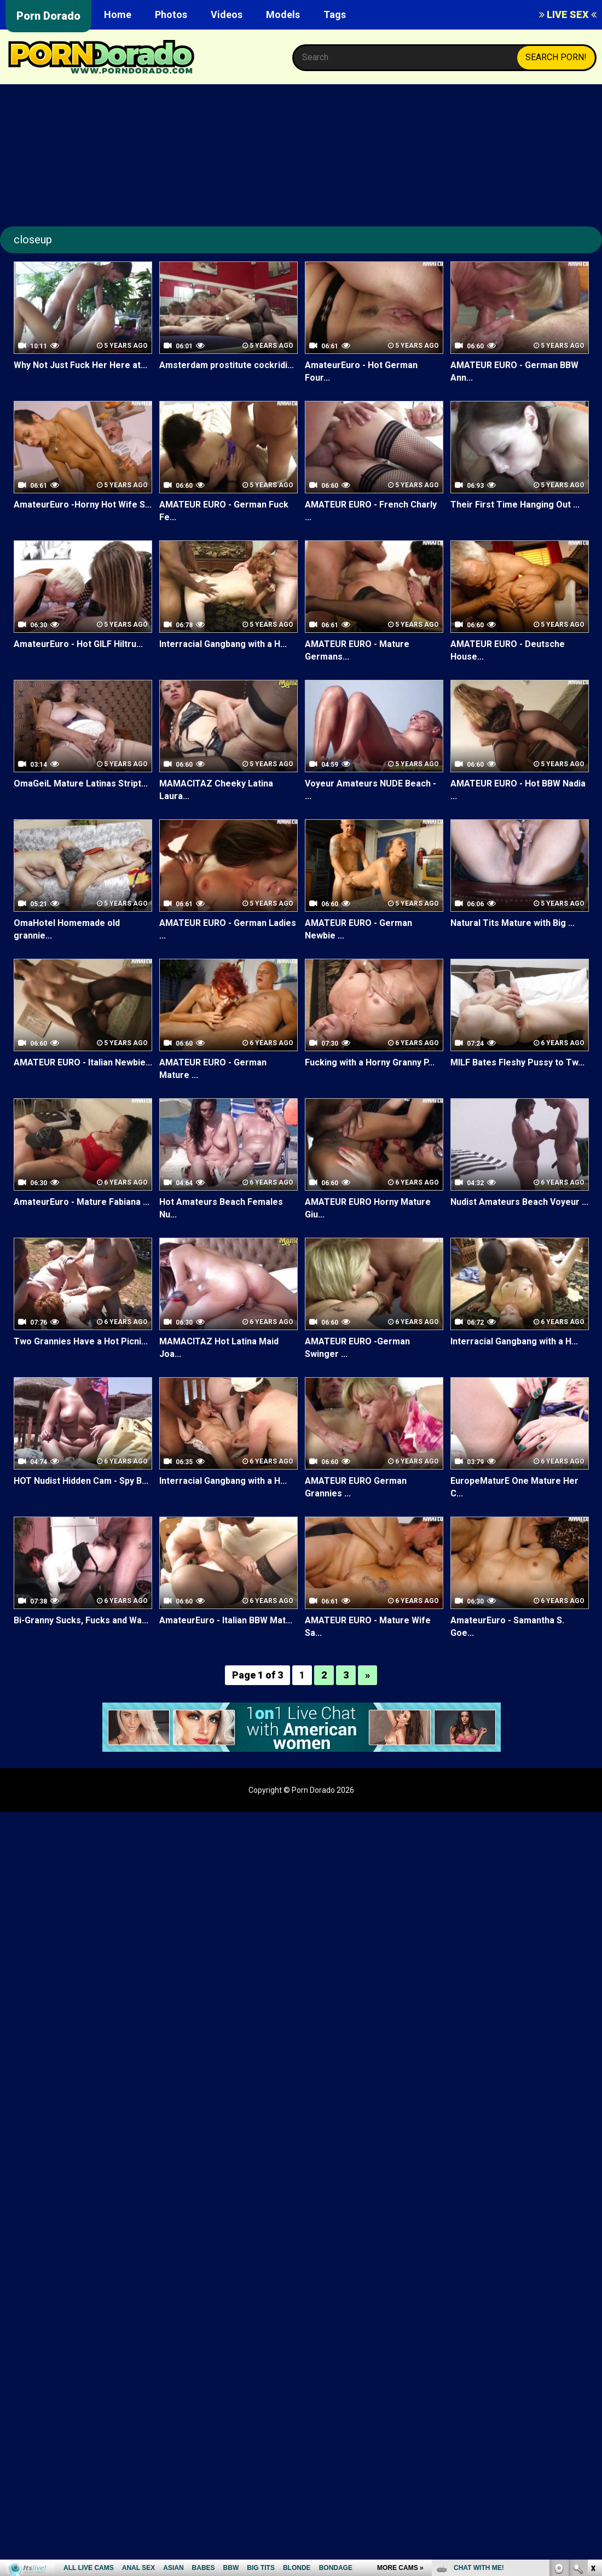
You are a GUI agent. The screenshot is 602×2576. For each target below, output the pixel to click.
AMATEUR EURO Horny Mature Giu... (367, 1208)
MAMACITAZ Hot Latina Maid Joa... (219, 1347)
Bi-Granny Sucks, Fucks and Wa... (81, 1620)
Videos (226, 14)
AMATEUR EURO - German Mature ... (212, 1068)
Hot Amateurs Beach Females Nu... (221, 1208)
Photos (171, 14)
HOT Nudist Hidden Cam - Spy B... (81, 1481)
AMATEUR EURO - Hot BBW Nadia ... (517, 789)
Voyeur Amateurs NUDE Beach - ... (370, 789)
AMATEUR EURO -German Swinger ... (357, 1347)
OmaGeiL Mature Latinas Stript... (80, 783)
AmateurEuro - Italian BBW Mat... (225, 1620)
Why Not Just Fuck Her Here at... (80, 365)
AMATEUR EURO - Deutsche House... (507, 650)
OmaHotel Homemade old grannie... (66, 929)
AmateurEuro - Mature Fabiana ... (81, 1202)
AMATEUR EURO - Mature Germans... (357, 650)
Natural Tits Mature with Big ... (512, 923)
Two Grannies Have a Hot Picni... (81, 1341)
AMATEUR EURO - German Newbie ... (358, 929)
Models (283, 14)
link (592, 2405)
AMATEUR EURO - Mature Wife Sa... (367, 1626)
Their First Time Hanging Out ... (514, 504)
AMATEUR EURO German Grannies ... (355, 1487)
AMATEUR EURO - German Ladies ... (227, 929)
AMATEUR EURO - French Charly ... (370, 510)
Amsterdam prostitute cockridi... (226, 365)
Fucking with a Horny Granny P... (370, 1062)
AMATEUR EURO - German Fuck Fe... (223, 510)
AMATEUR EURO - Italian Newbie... (83, 1062)
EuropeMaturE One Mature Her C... (514, 1487)
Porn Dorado (48, 15)
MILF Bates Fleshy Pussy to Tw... (517, 1062)
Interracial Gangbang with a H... (223, 644)
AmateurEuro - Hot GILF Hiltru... (78, 644)
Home (117, 14)
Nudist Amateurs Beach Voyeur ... (519, 1202)
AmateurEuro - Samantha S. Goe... (507, 1626)
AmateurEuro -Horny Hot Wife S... (83, 504)
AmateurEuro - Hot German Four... (361, 371)
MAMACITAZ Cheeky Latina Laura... (216, 789)
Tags (334, 14)
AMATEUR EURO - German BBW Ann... (514, 371)
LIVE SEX (568, 14)
